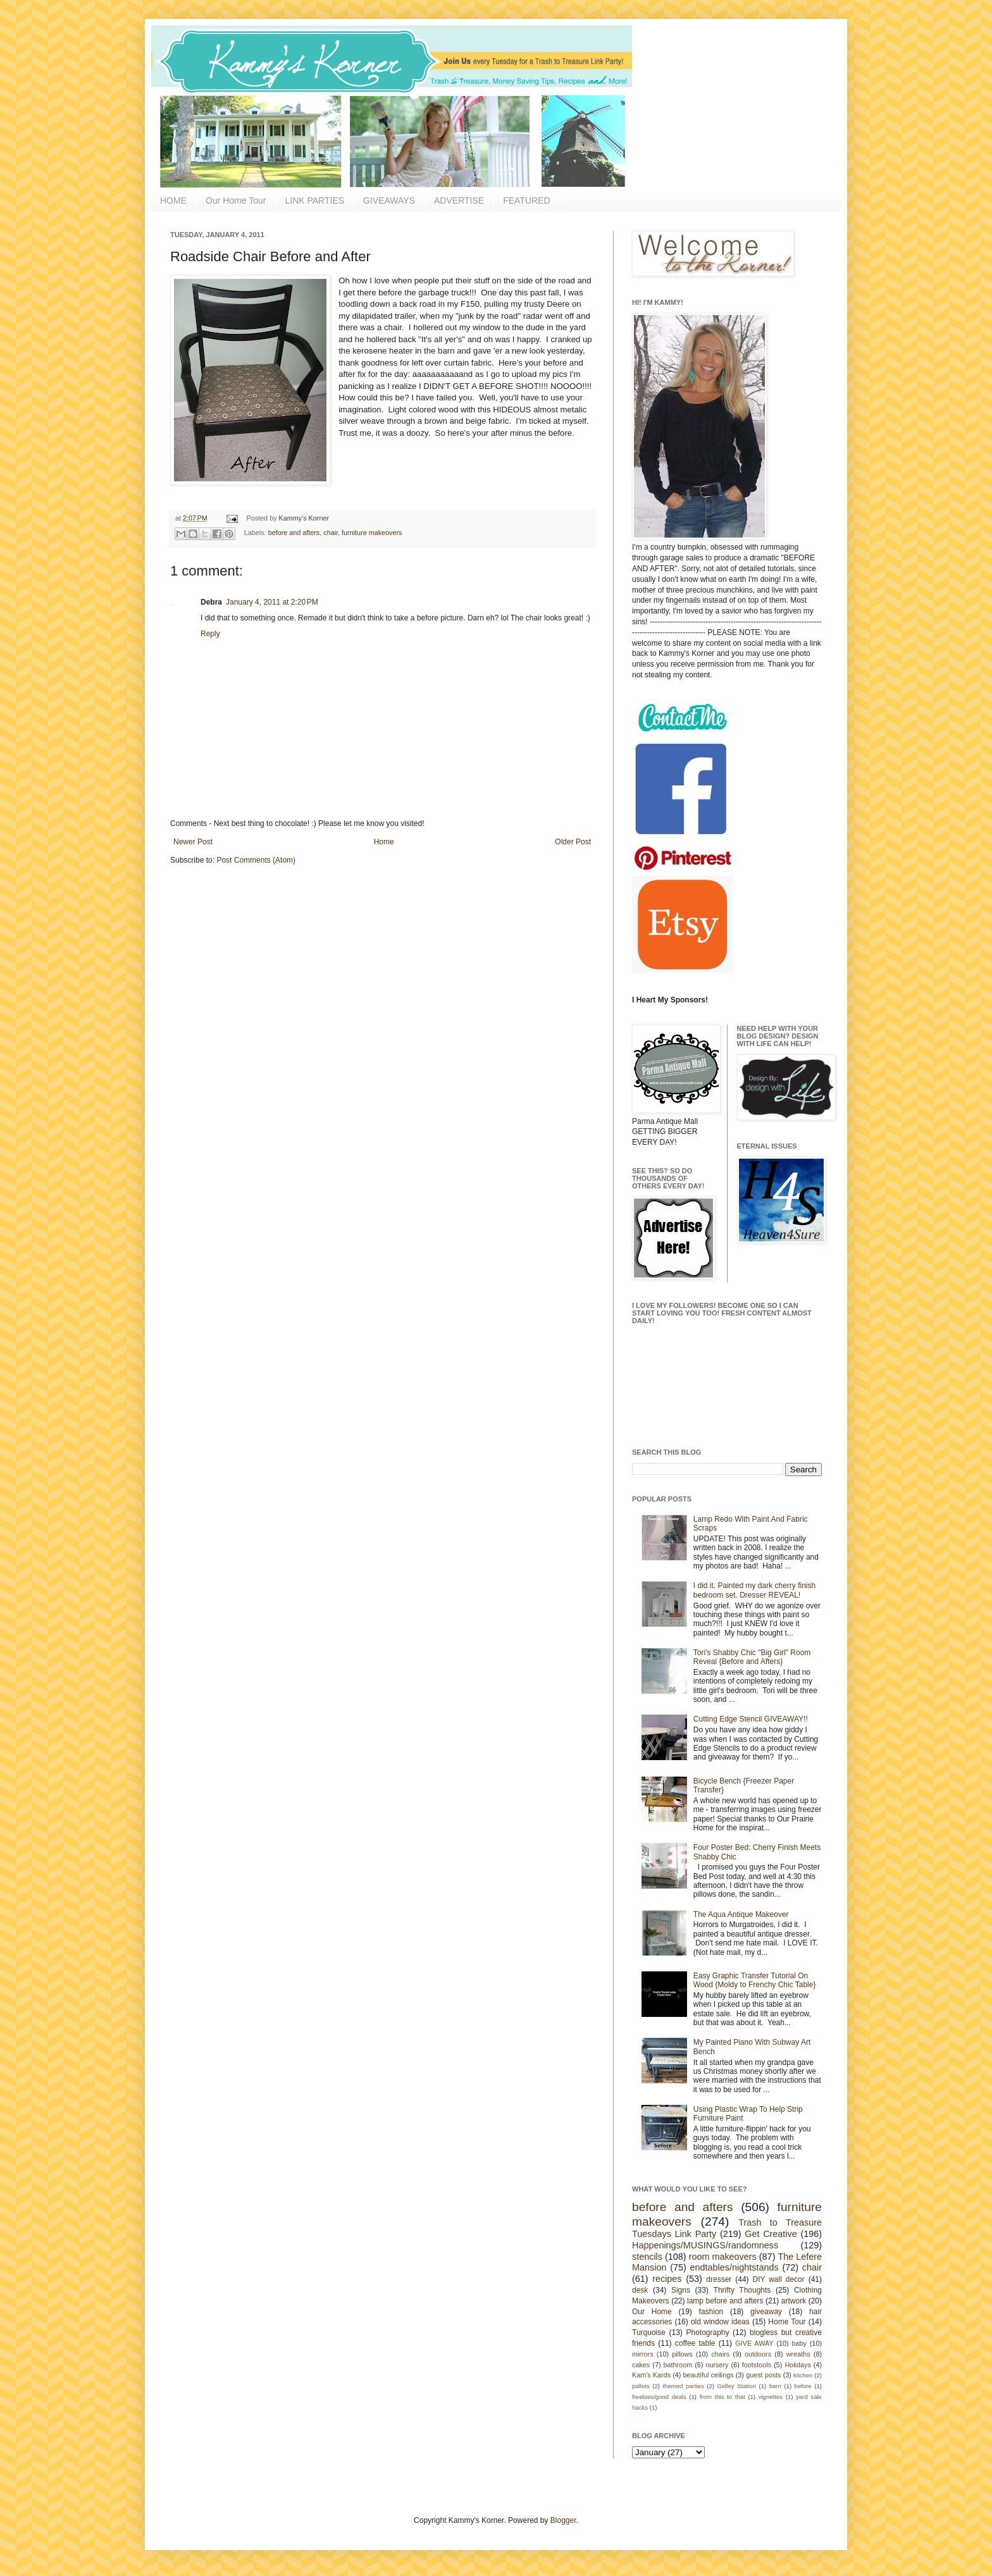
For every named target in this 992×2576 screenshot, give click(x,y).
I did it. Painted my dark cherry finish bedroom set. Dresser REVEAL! (754, 1590)
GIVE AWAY (754, 2343)
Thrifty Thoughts (742, 2290)
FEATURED (526, 200)
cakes (641, 2365)
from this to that (722, 2396)
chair (330, 533)
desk (640, 2290)
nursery (717, 2365)
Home (384, 841)
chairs (720, 2354)
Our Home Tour (236, 200)
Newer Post (193, 841)
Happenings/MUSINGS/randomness (705, 2245)
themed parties (683, 2385)
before (803, 2385)
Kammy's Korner (304, 518)
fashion (711, 2311)
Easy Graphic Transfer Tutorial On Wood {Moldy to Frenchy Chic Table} (754, 1980)
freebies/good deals (659, 2396)
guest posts (763, 2375)
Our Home (652, 2311)
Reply (210, 633)
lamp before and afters (725, 2300)
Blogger (563, 2520)
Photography (707, 2332)
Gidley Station (736, 2385)
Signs (680, 2290)
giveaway (766, 2311)
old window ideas (720, 2321)
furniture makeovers (372, 533)
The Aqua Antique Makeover (741, 1914)
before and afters (294, 533)
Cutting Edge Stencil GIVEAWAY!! (750, 1719)
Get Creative (771, 2234)
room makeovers (723, 2257)
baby (799, 2343)
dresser (718, 2279)
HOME (173, 200)
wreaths (798, 2354)
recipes (666, 2279)
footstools (756, 2365)
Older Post (573, 841)
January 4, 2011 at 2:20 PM (272, 602)
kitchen (802, 2375)
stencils (647, 2257)
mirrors (643, 2354)
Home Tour (786, 2321)
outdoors (758, 2354)
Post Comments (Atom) (255, 860)
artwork (793, 2300)
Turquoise (649, 2332)
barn (775, 2385)
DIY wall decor (778, 2279)
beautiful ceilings (708, 2375)
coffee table (695, 2343)
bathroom (678, 2365)
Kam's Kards (651, 2375)
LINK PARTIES (314, 200)
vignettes (771, 2396)
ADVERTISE (459, 200)
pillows (682, 2354)
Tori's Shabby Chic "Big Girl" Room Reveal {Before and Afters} (752, 1657)
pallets (641, 2385)
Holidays (797, 2365)
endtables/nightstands (734, 2267)
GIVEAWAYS (389, 200)
